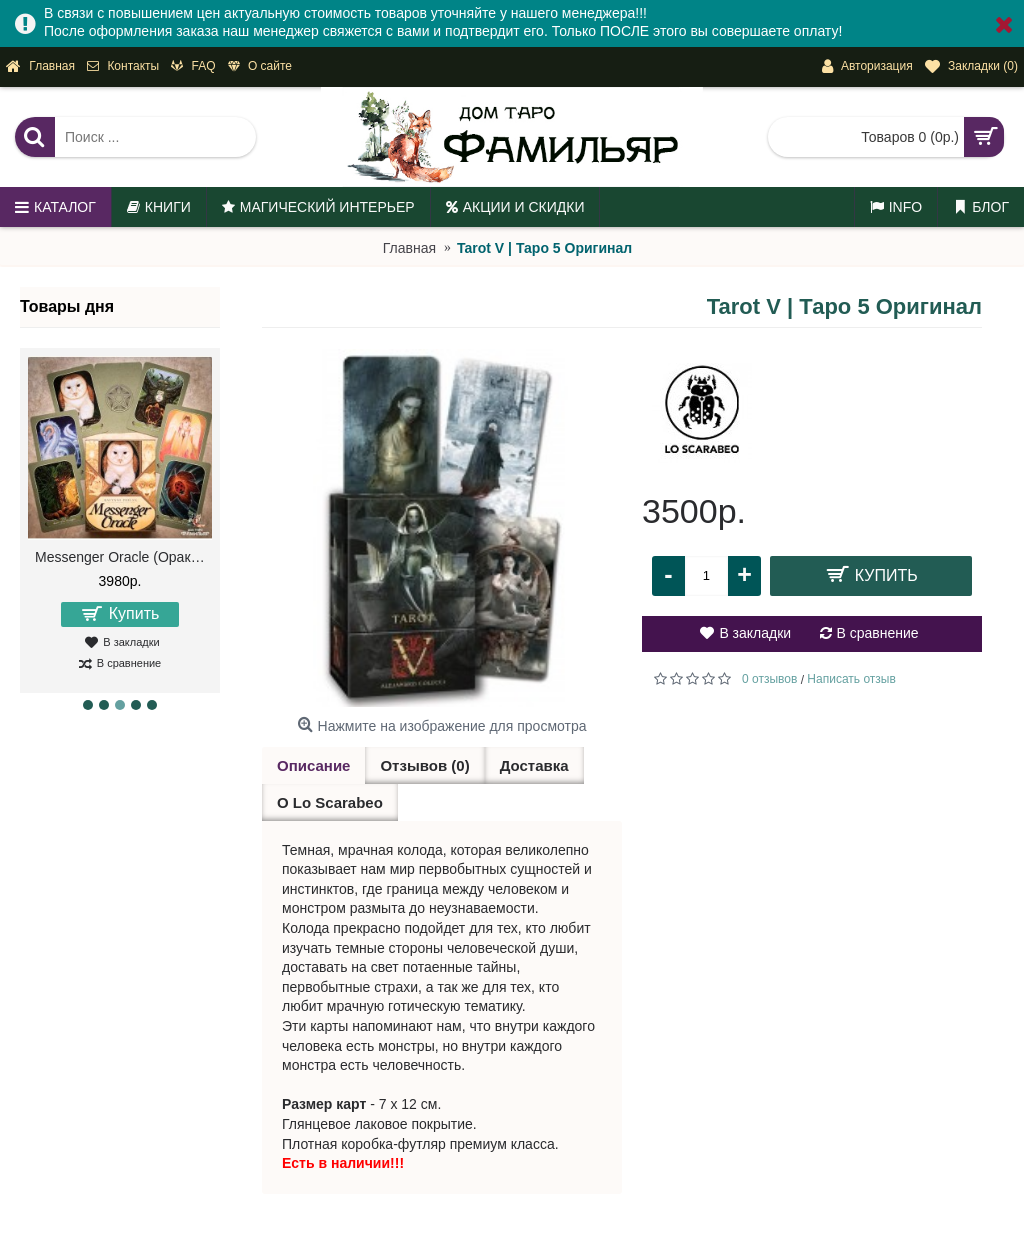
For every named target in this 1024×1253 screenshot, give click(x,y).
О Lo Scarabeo (330, 802)
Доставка (534, 765)
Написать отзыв (851, 679)
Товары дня (67, 306)
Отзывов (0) (424, 765)
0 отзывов (769, 679)
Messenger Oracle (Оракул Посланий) (123, 557)
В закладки (755, 633)
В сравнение (878, 633)
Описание (313, 765)
